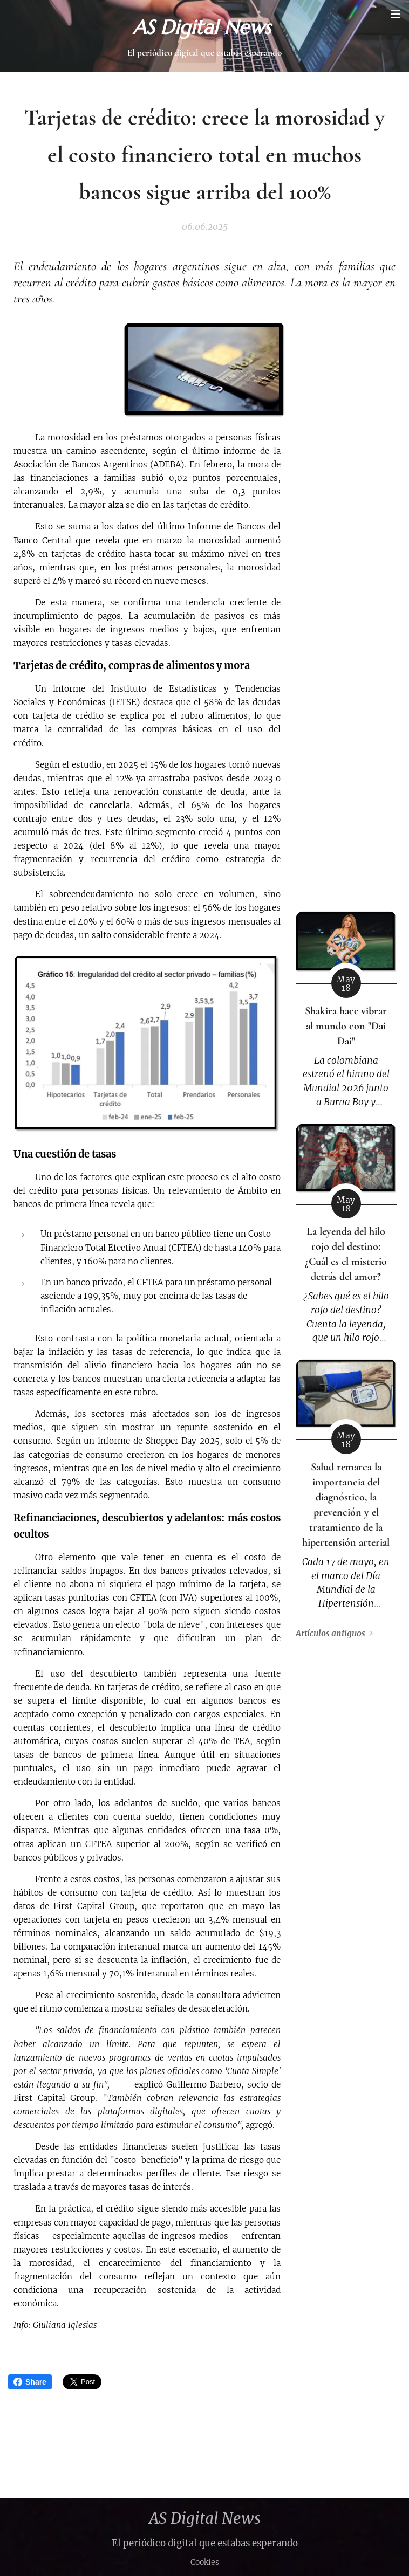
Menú (395, 14)
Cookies (204, 2562)
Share (29, 2382)
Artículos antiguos (330, 1634)
